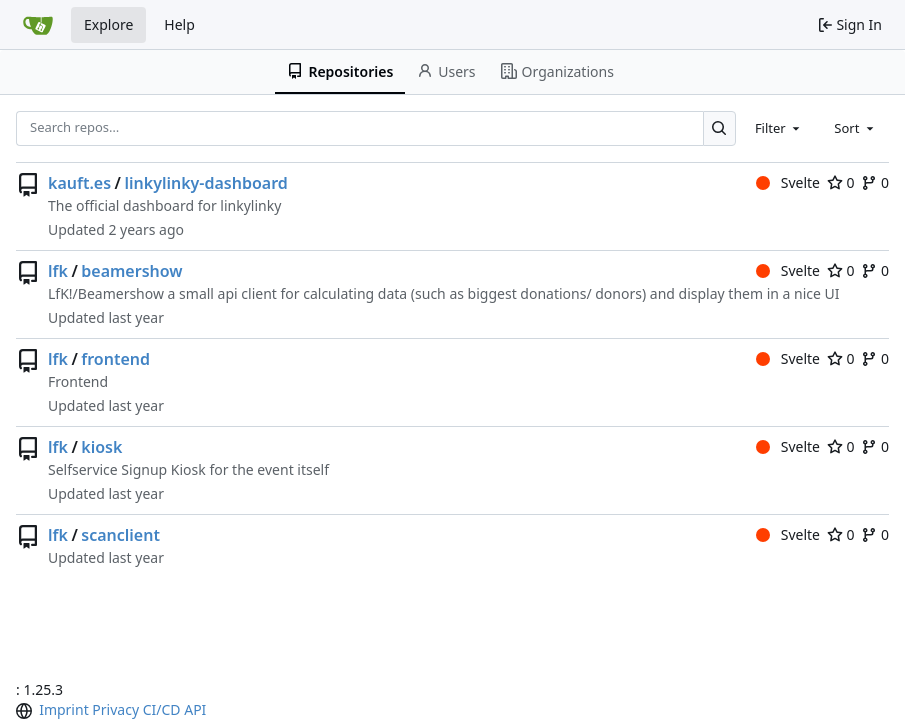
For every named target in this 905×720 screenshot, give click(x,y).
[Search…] (719, 128)
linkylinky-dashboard (205, 183)
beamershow (131, 271)
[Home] (38, 25)
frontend (115, 359)
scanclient (120, 535)
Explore (108, 24)
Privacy (115, 709)
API (195, 709)
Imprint (64, 709)
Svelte (788, 182)
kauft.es (79, 183)
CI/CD (162, 709)
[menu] (26, 711)
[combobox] (779, 128)
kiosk (101, 447)
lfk (58, 271)
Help (179, 24)
